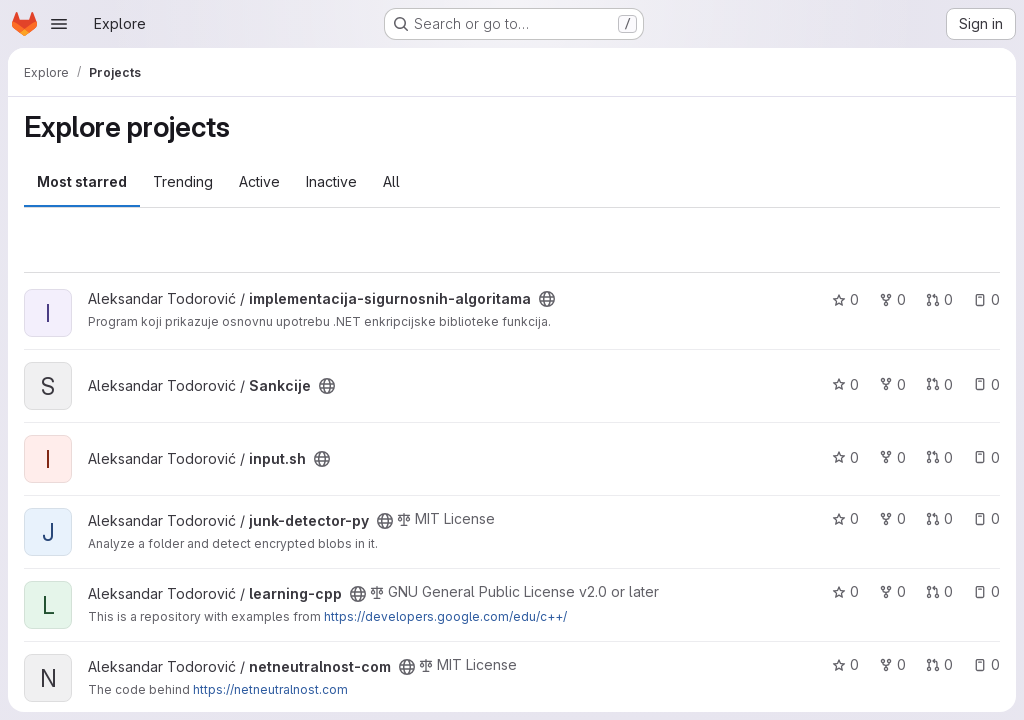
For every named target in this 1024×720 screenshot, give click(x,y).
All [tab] (391, 181)
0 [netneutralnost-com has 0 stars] (845, 664)
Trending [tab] (183, 181)
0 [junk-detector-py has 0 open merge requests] (939, 518)
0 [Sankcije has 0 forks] (892, 384)
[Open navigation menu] (59, 24)
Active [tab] (259, 181)
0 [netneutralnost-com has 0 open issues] (986, 664)
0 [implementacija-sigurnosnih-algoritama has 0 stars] (845, 299)
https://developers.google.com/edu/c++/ (445, 616)
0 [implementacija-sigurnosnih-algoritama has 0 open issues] (986, 299)
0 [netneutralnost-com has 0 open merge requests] (939, 664)
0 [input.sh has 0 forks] (892, 457)
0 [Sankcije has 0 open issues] (986, 384)
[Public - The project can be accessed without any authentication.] (547, 299)
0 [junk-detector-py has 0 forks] (892, 518)
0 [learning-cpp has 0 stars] (845, 591)
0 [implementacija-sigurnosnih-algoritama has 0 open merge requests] (939, 299)
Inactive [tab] (331, 181)
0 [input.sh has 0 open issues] (986, 457)
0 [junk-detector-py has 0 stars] (845, 518)
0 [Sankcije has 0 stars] (845, 384)
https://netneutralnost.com (270, 689)
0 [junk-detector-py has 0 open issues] (986, 518)
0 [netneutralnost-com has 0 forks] (892, 664)
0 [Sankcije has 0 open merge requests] (939, 384)
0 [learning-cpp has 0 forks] (892, 591)
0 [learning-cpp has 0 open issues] (986, 591)
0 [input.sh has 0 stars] (845, 457)
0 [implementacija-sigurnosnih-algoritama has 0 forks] (892, 299)
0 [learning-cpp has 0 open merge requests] (939, 591)
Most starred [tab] (82, 181)
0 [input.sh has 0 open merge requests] (939, 457)
